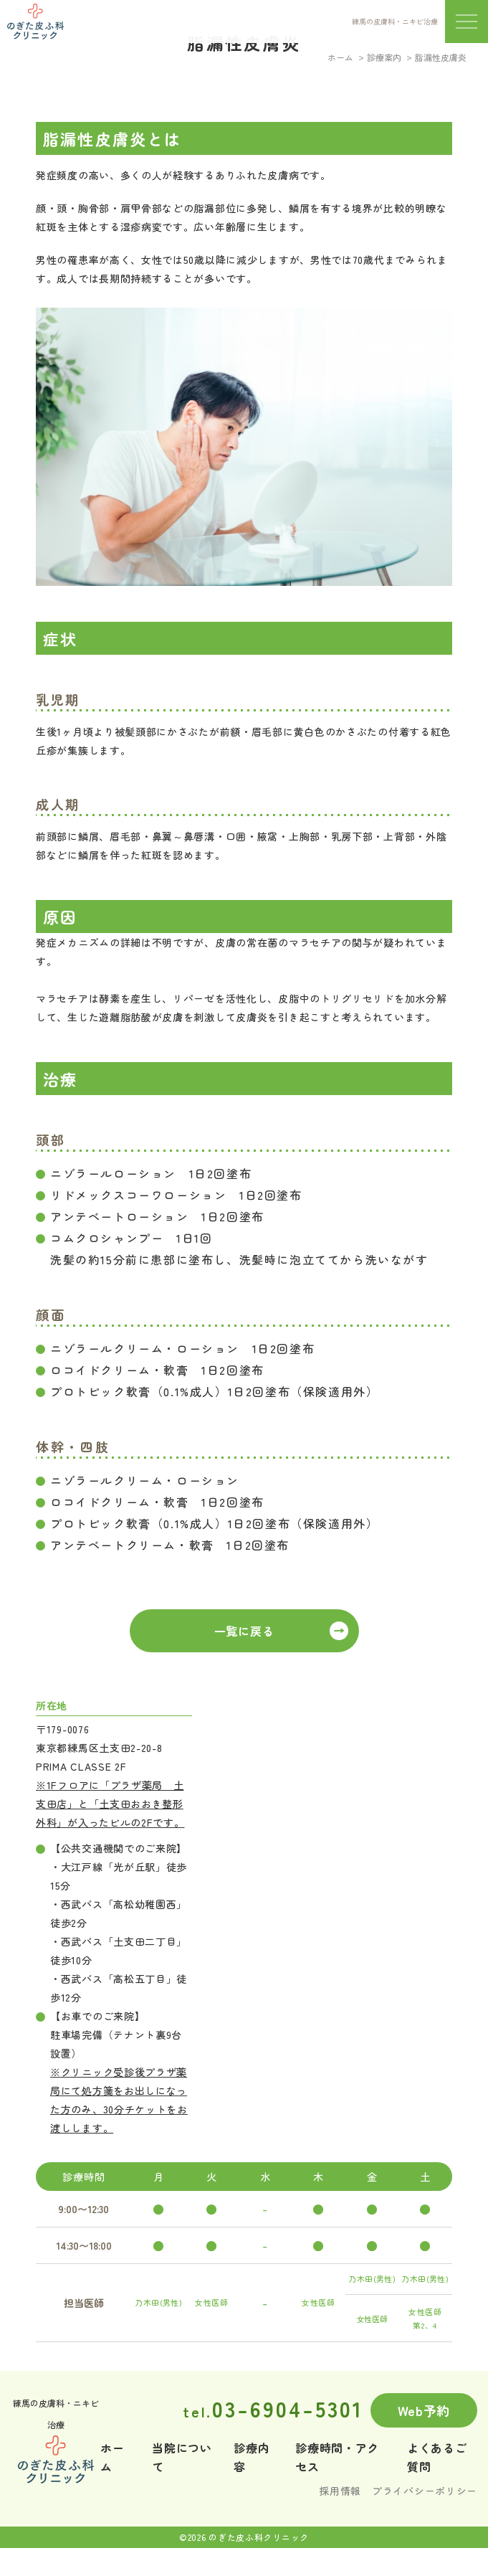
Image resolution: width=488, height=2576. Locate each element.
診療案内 (384, 57)
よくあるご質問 (437, 2457)
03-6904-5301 (273, 2408)
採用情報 (340, 2490)
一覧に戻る (244, 1630)
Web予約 (424, 2410)
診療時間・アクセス (337, 2457)
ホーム (340, 57)
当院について (182, 2457)
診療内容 (251, 2457)
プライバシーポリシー (424, 2490)
